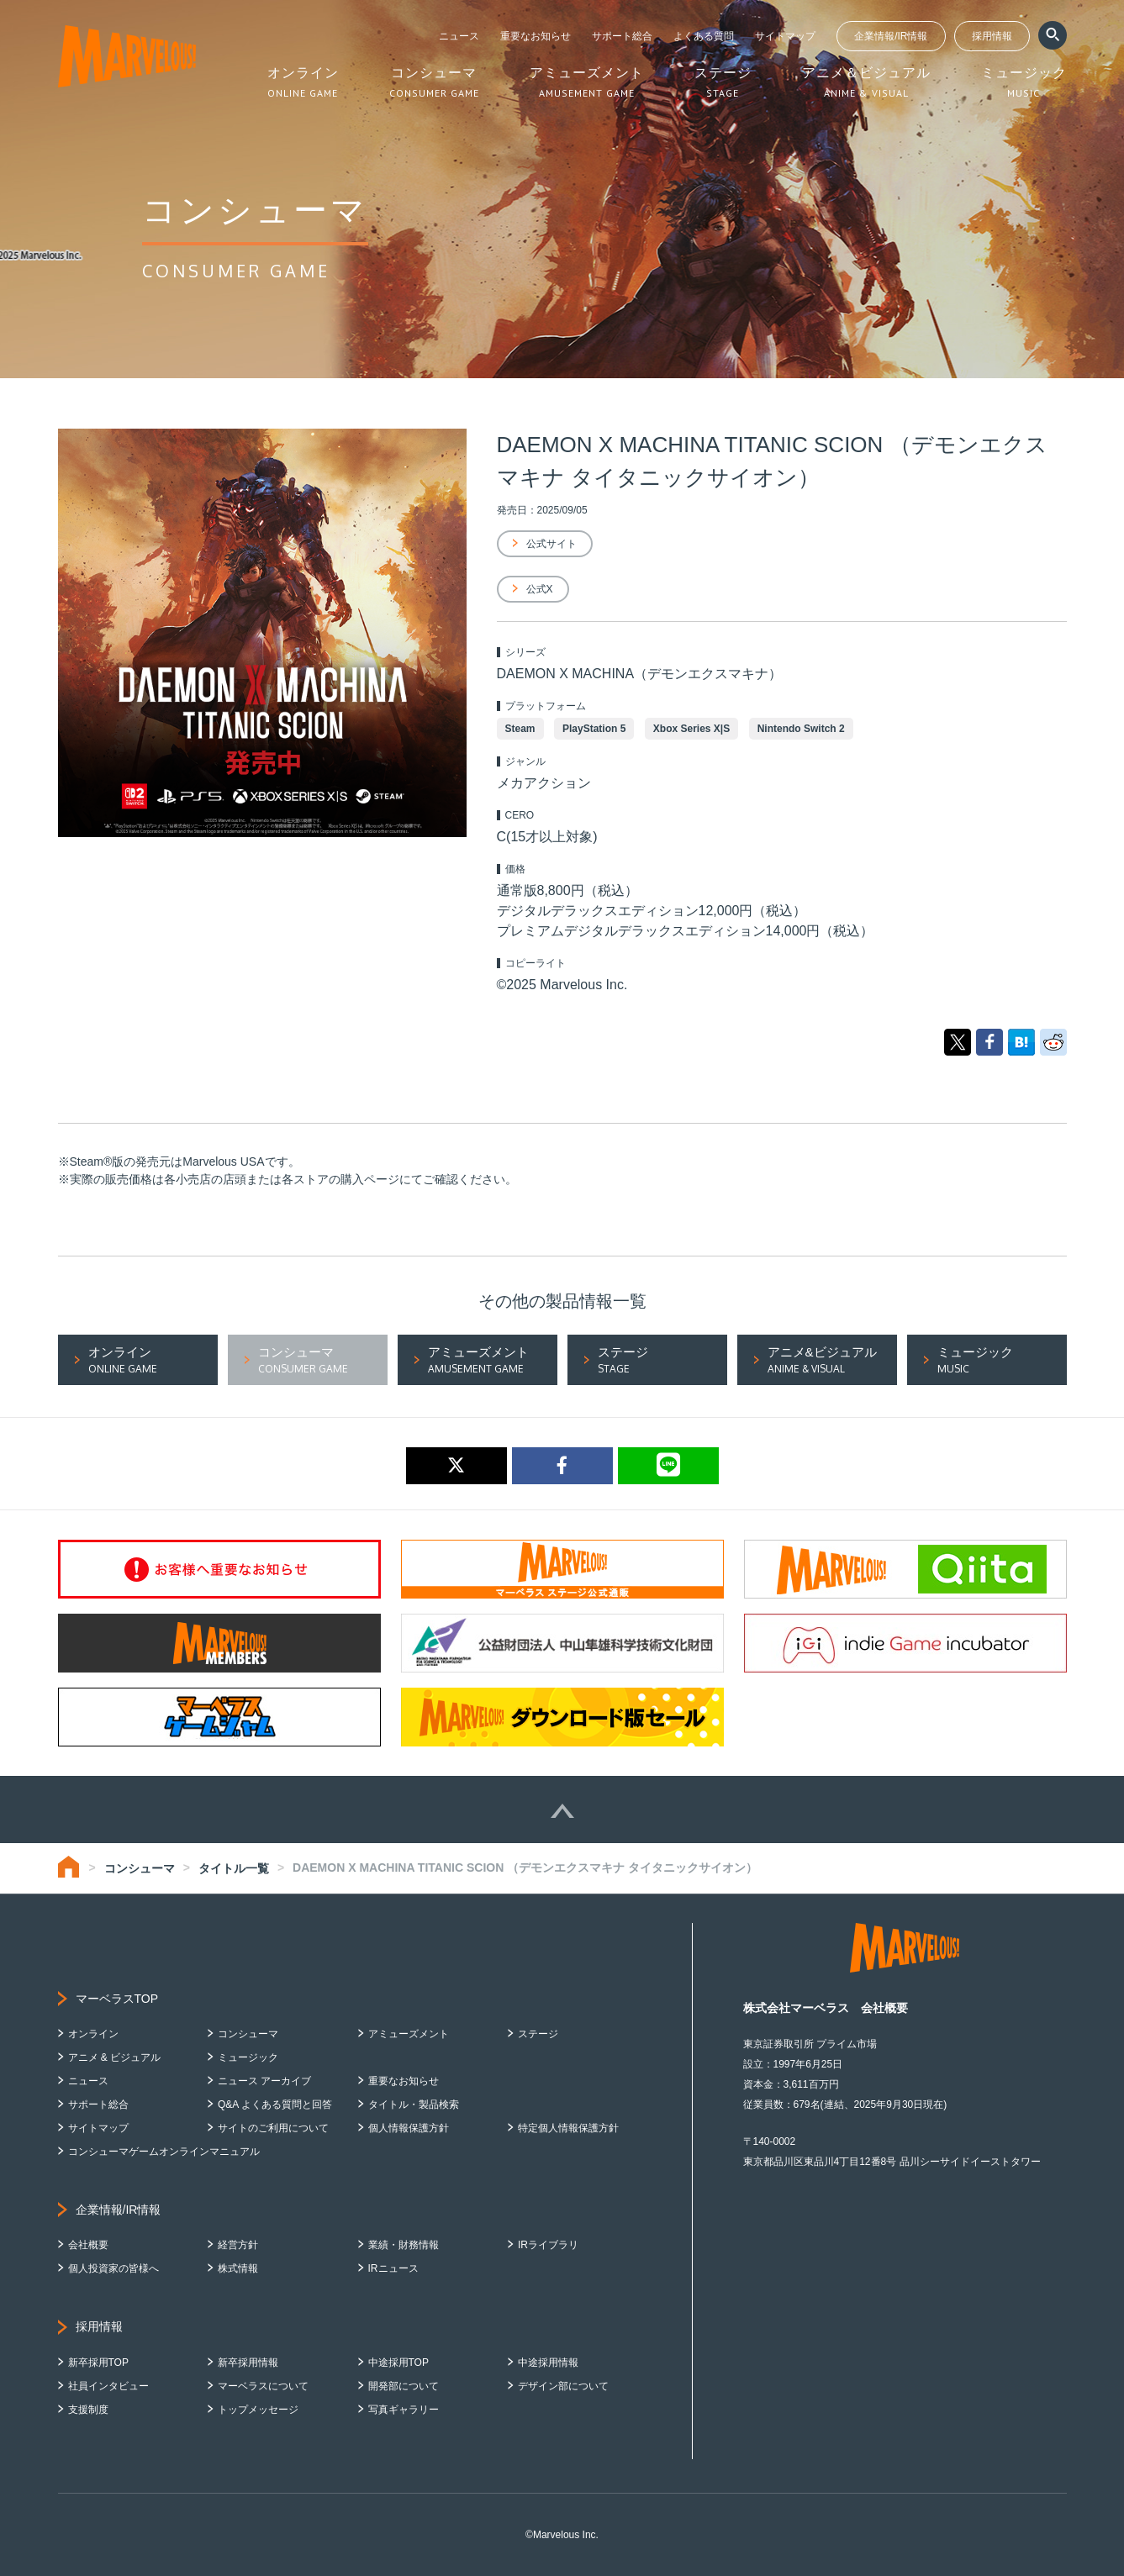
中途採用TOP (398, 2362)
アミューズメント (408, 2034)
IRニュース (393, 2268)
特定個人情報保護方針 (568, 2128)
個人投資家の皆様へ (113, 2268)
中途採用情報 (548, 2362)
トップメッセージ (258, 2409)
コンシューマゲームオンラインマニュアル (164, 2151)
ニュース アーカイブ (264, 2081)
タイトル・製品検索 (413, 2104)
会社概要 (88, 2245)
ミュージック (248, 2057)
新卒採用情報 (248, 2362)
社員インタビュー (108, 2386)
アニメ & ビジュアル (114, 2057)
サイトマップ (785, 36)
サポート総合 (622, 36)
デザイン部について (563, 2386)
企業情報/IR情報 (890, 36)
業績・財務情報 (403, 2245)
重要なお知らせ (535, 36)
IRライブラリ (548, 2245)
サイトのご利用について (273, 2128)
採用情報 (992, 36)
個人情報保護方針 (408, 2128)
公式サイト (551, 544)
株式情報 (238, 2268)
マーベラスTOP (117, 1998)
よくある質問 (703, 36)
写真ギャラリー (403, 2409)
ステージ (538, 2034)
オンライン (93, 2034)
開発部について (403, 2386)
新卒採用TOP (98, 2362)
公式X (539, 589)
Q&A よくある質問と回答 (275, 2104)
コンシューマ (139, 1868)
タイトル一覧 (233, 1868)
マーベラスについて (263, 2386)
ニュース (459, 36)
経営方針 (238, 2245)
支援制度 (88, 2409)
